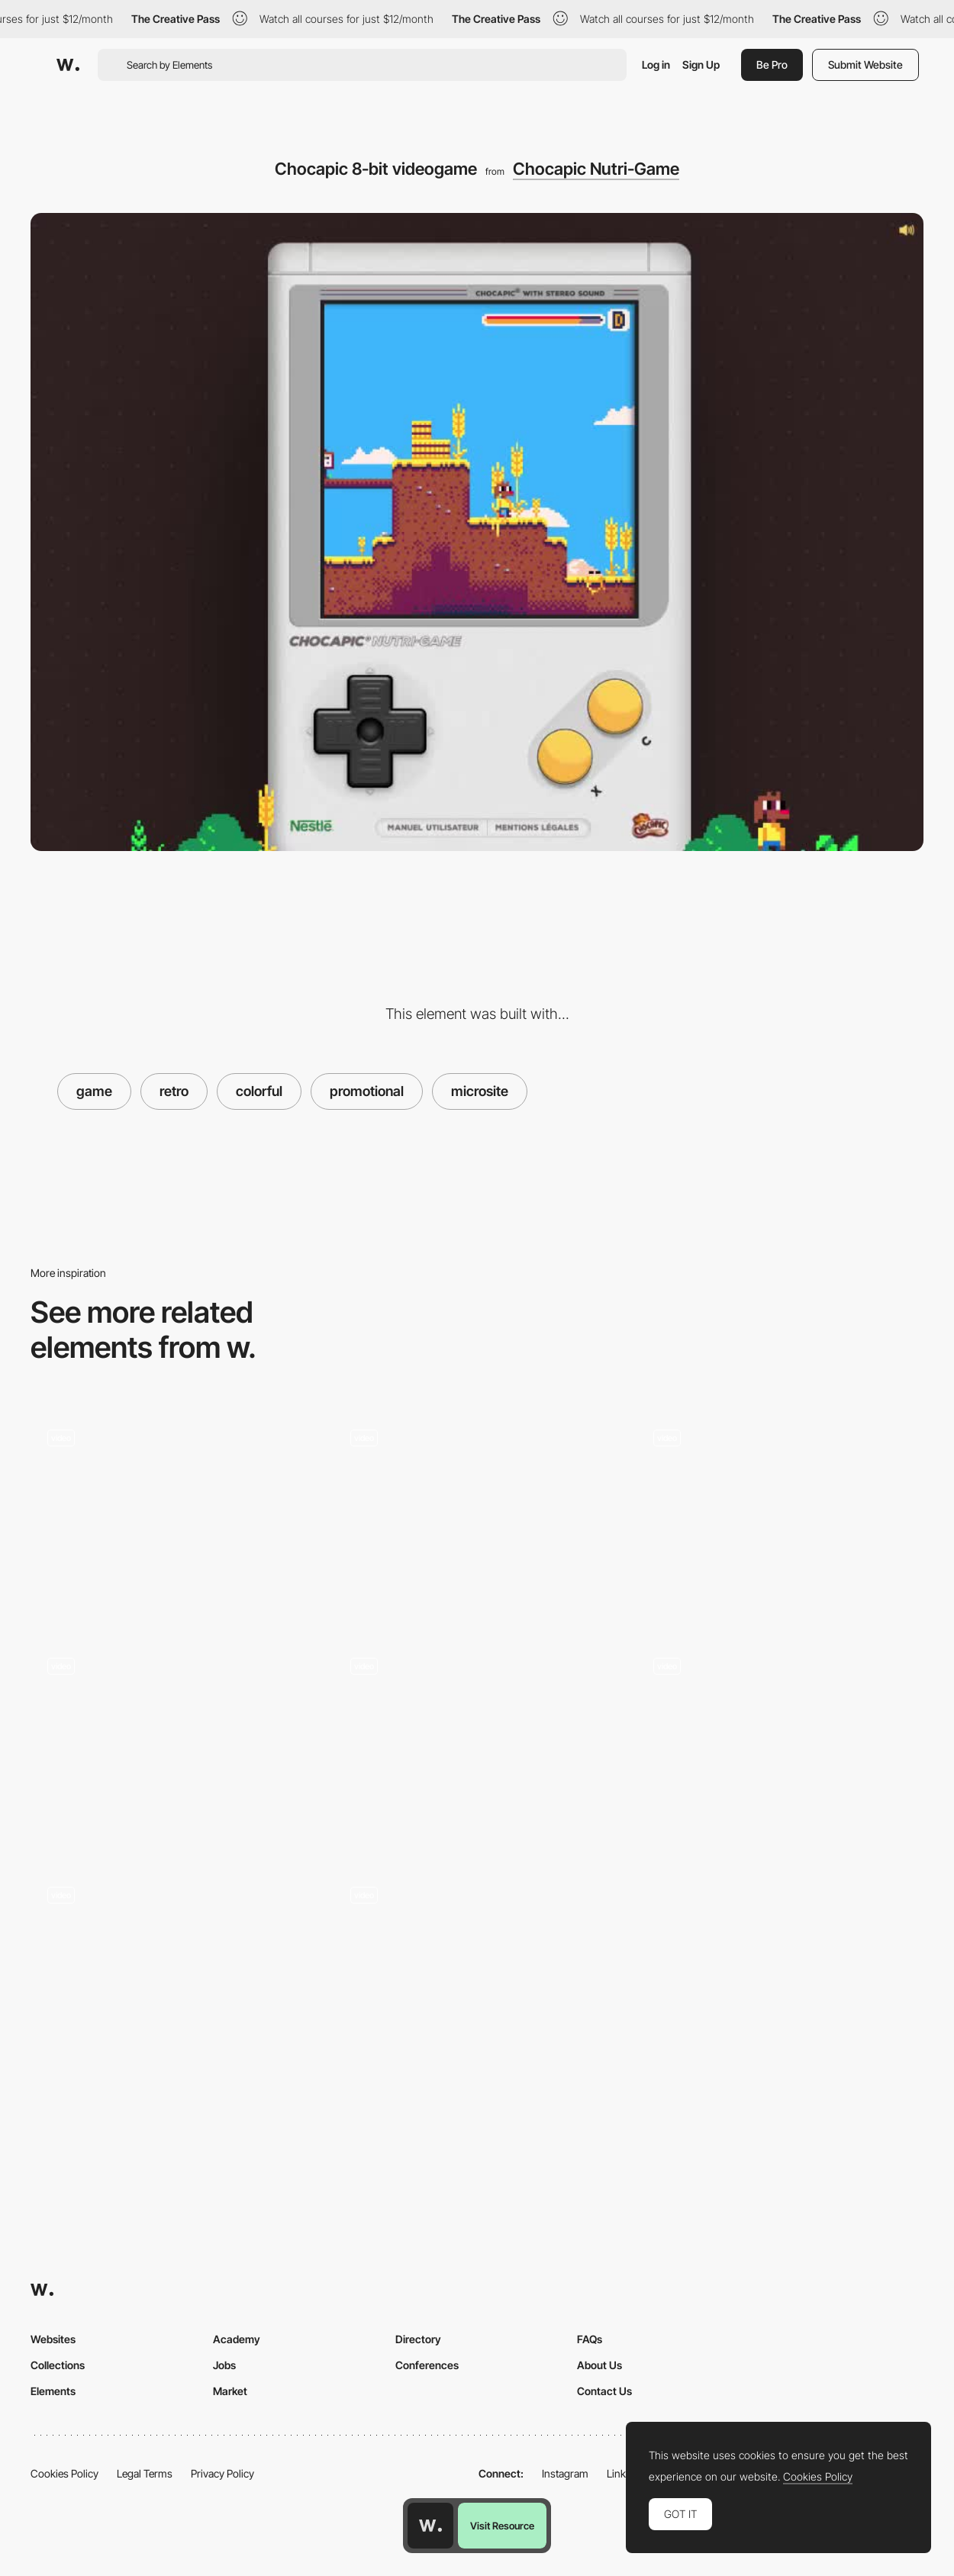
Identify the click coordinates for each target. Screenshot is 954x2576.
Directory (418, 2339)
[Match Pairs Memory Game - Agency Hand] (477, 1515)
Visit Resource (502, 2526)
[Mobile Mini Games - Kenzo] (477, 1743)
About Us (599, 2364)
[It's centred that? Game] (174, 1972)
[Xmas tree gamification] (779, 1515)
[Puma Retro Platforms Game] (779, 1743)
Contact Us (604, 2390)
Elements (53, 2390)
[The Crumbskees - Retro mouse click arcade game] (174, 1515)
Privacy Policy (222, 2473)
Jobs (224, 2364)
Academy (236, 2339)
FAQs (589, 2339)
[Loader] (477, 1977)
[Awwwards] (67, 65)
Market (230, 2390)
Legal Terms (144, 2473)
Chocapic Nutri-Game (596, 168)
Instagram (565, 2473)
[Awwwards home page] (430, 2526)
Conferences (427, 2364)
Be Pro (772, 64)
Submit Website (865, 64)
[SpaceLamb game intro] (174, 1716)
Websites (53, 2339)
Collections (58, 2364)
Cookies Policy (64, 2473)
